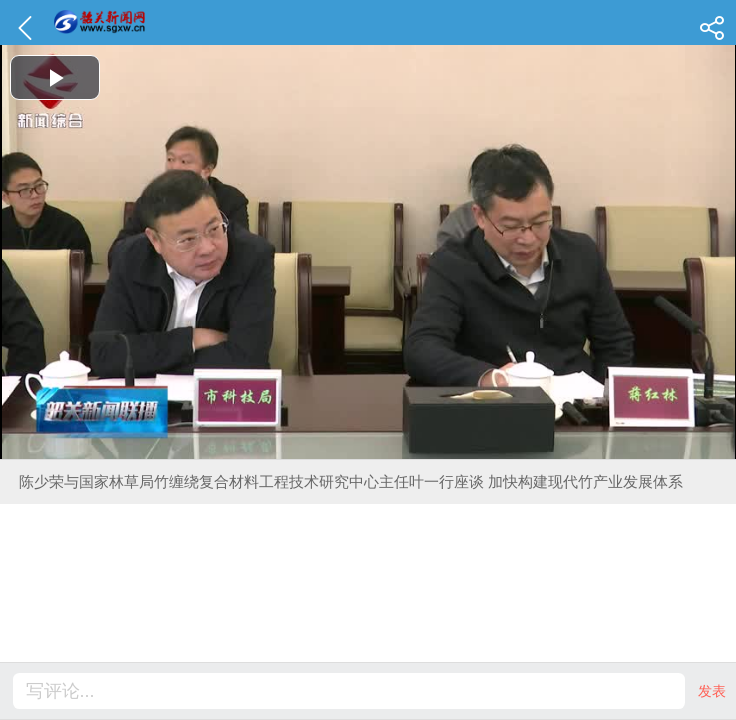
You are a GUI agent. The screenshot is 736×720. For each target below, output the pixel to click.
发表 (712, 691)
